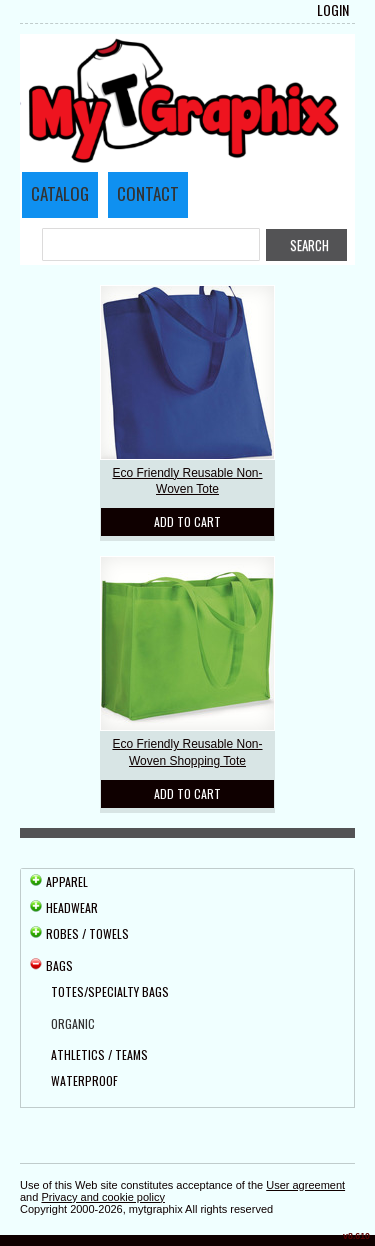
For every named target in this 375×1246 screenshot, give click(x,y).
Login (333, 10)
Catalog (60, 193)
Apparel (67, 881)
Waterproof (84, 1080)
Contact (148, 193)
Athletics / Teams (99, 1054)
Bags (59, 965)
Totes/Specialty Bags (110, 991)
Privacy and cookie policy (103, 1197)
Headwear (72, 907)
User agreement (305, 1185)
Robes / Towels (87, 933)
